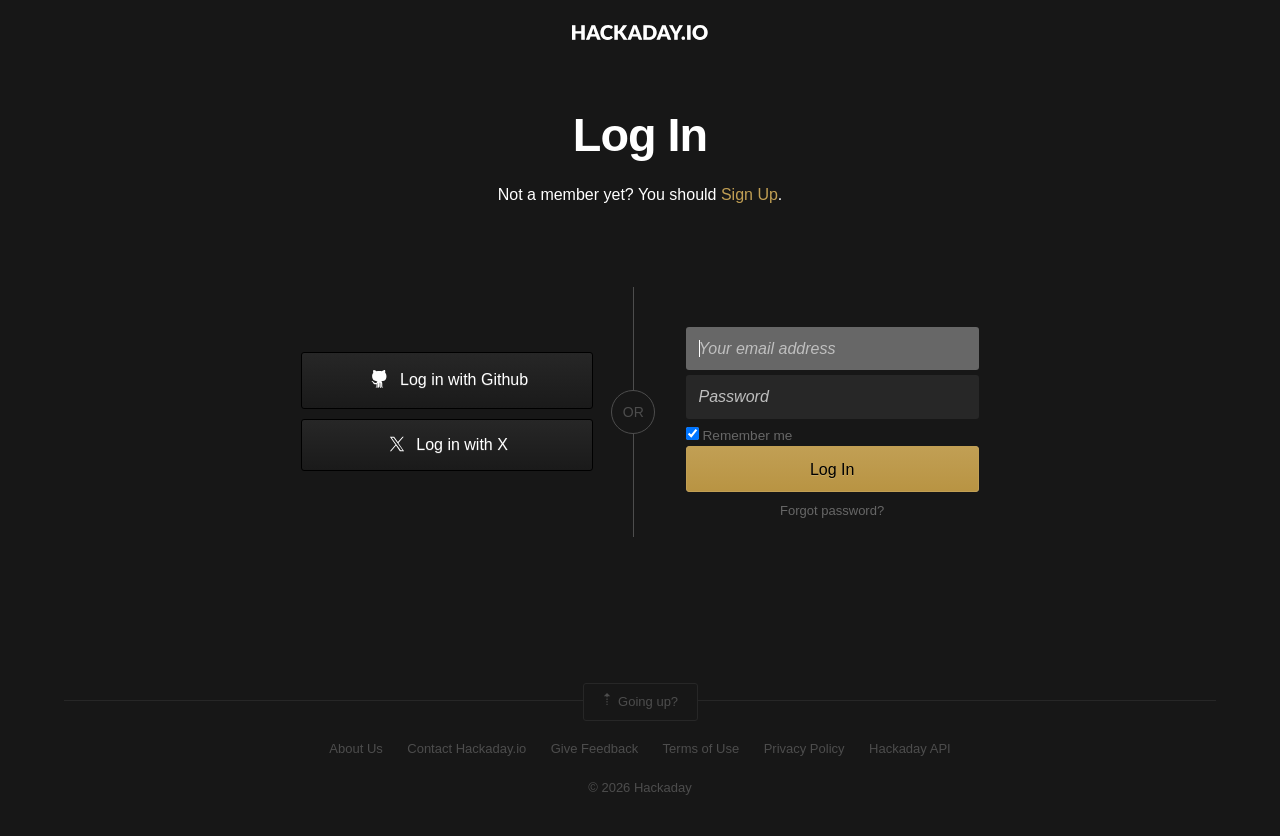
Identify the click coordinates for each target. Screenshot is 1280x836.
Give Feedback (594, 748)
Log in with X (447, 445)
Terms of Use (701, 748)
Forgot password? (832, 510)
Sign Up (749, 194)
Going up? (639, 702)
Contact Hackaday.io (466, 748)
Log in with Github (448, 381)
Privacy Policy (804, 748)
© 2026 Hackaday (640, 787)
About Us (355, 748)
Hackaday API (910, 748)
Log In (832, 469)
